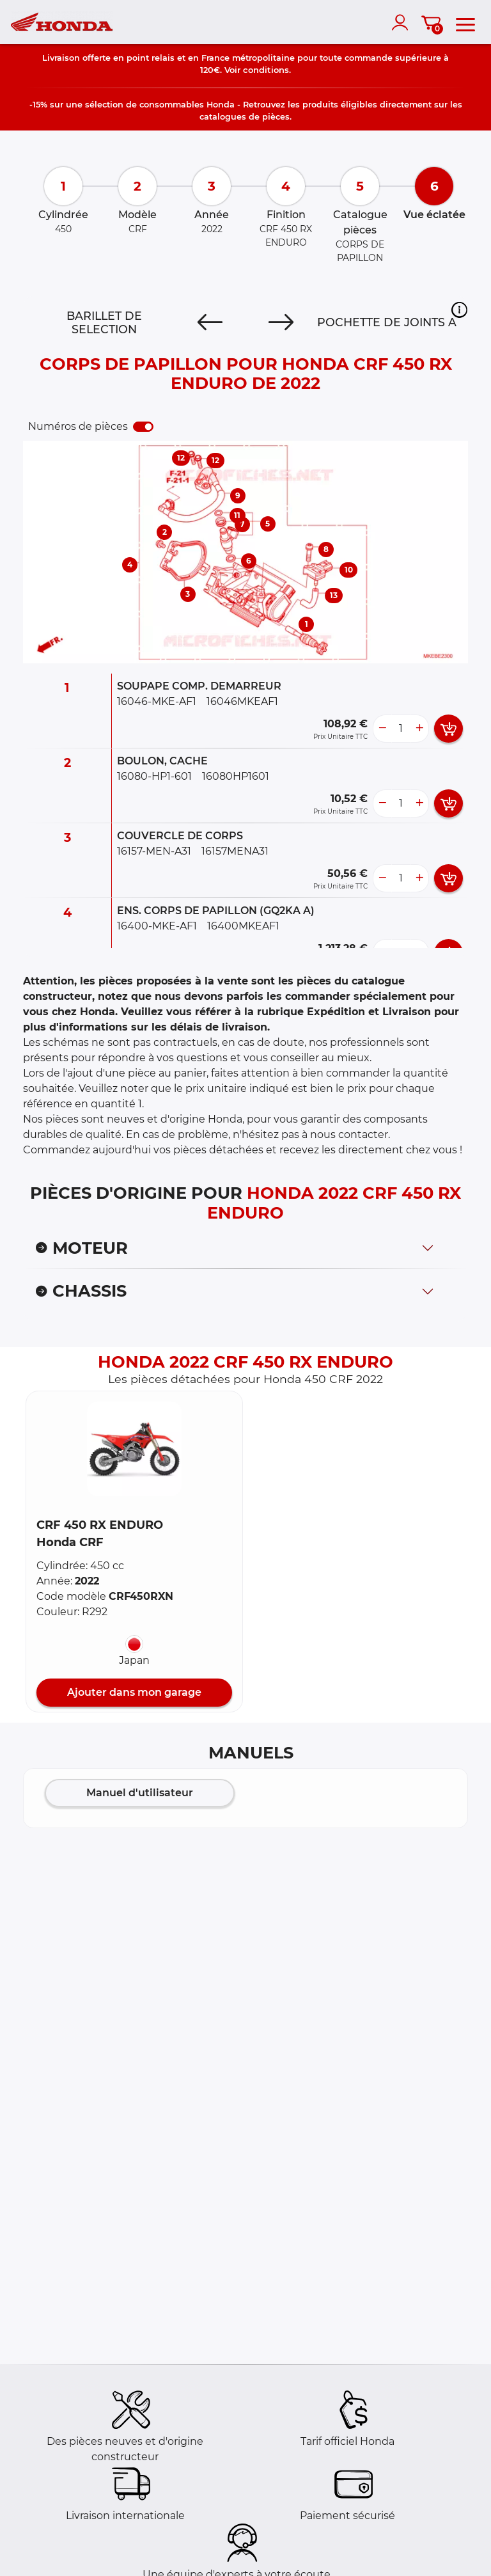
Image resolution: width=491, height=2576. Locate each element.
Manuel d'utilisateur (139, 1793)
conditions (266, 70)
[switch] (143, 427)
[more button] (419, 729)
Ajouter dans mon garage (134, 1692)
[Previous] (210, 322)
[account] (403, 22)
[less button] (382, 729)
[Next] (281, 322)
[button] (459, 310)
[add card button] (448, 729)
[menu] (465, 22)
